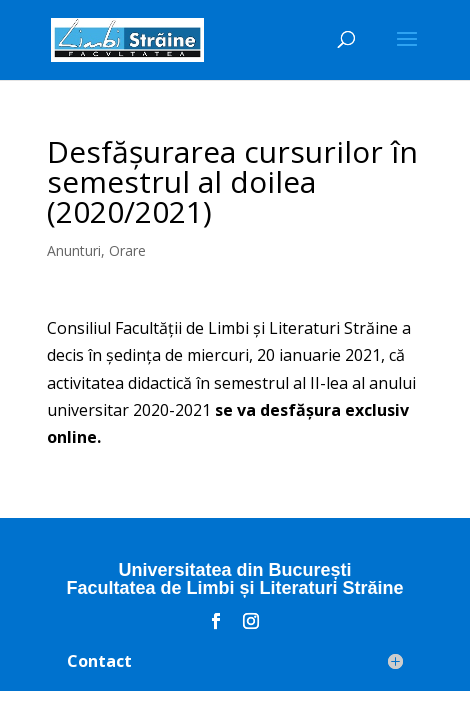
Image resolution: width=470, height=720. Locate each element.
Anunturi (74, 250)
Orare (127, 250)
